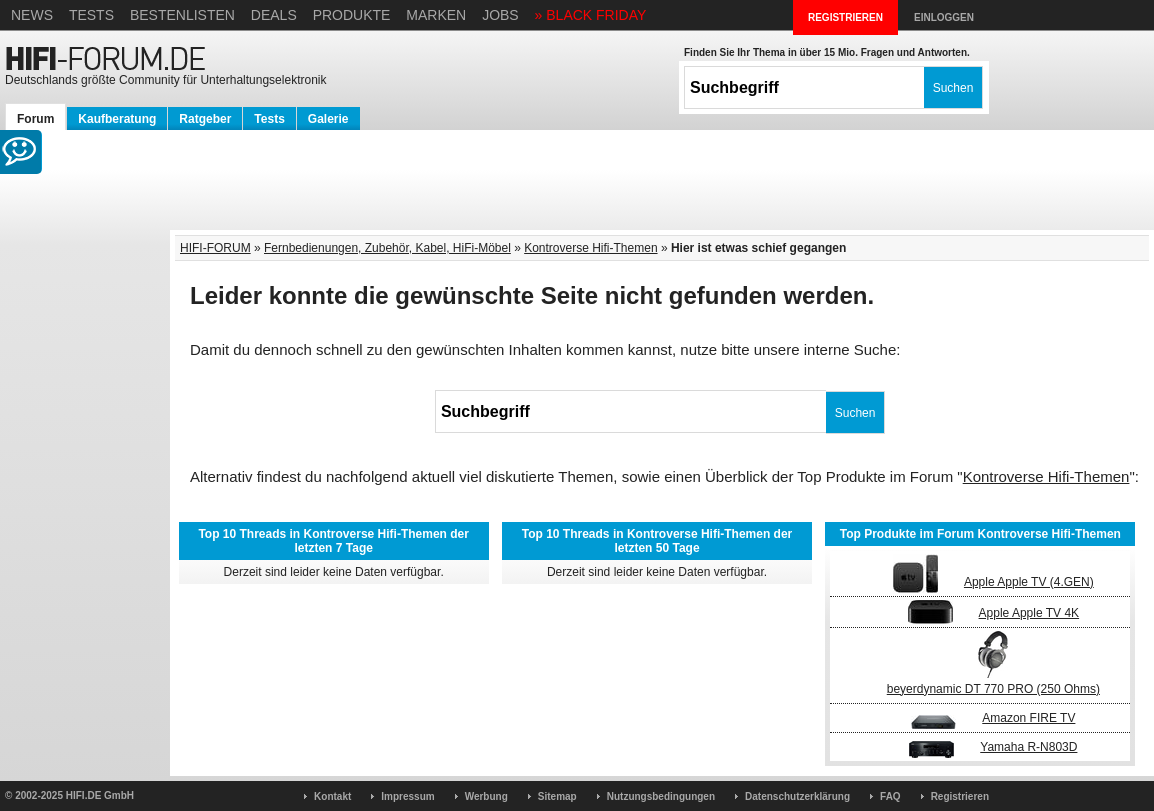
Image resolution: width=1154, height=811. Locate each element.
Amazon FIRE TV (1028, 718)
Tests (91, 15)
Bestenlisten (182, 15)
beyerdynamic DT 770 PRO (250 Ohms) (993, 689)
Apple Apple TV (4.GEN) (1029, 582)
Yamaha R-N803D (1028, 747)
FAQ (890, 796)
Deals (274, 15)
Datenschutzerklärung (797, 796)
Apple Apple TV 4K (1029, 613)
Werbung (486, 796)
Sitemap (557, 796)
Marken (436, 15)
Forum (35, 119)
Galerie (328, 119)
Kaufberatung (117, 119)
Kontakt (332, 796)
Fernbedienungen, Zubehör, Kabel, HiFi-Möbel (387, 248)
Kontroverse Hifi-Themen (590, 248)
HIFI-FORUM (215, 248)
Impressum (407, 796)
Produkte (352, 15)
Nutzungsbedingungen (661, 796)
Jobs (500, 15)
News (32, 15)
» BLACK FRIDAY (591, 15)
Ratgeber (205, 119)
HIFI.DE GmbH (100, 795)
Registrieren (960, 796)
